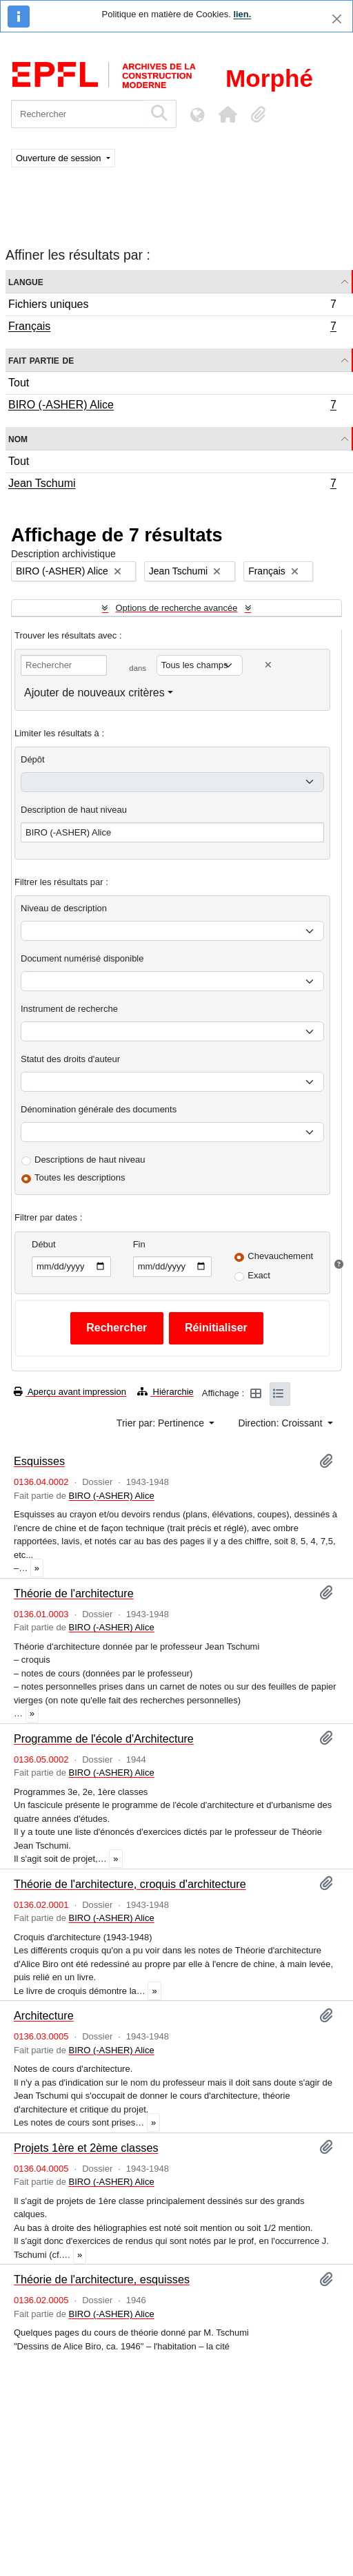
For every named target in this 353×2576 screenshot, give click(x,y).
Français (172, 327)
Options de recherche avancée (176, 608)
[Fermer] (336, 19)
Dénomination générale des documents (98, 1109)
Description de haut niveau (74, 809)
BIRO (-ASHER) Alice (172, 406)
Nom (18, 438)
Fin (139, 1244)
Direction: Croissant (281, 1423)
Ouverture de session (59, 158)
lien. (242, 14)
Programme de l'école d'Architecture (104, 1738)
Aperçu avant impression (70, 1391)
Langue (25, 281)
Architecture (44, 2015)
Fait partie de (41, 359)
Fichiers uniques (172, 306)
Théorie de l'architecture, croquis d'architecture (130, 1884)
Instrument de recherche (69, 1009)
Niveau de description (64, 908)
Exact (259, 1275)
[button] (227, 114)
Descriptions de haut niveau (89, 1159)
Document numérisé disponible (82, 958)
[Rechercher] (77, 114)
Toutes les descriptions (79, 1177)
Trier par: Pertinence (162, 1423)
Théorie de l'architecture (74, 1593)
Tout (18, 382)
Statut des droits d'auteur (70, 1059)
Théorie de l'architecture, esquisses (102, 2279)
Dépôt (33, 759)
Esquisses (39, 1461)
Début (44, 1244)
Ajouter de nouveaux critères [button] (94, 692)
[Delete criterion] (268, 665)
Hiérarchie (165, 1391)
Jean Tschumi (172, 485)
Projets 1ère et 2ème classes (86, 2147)
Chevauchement (280, 1256)
